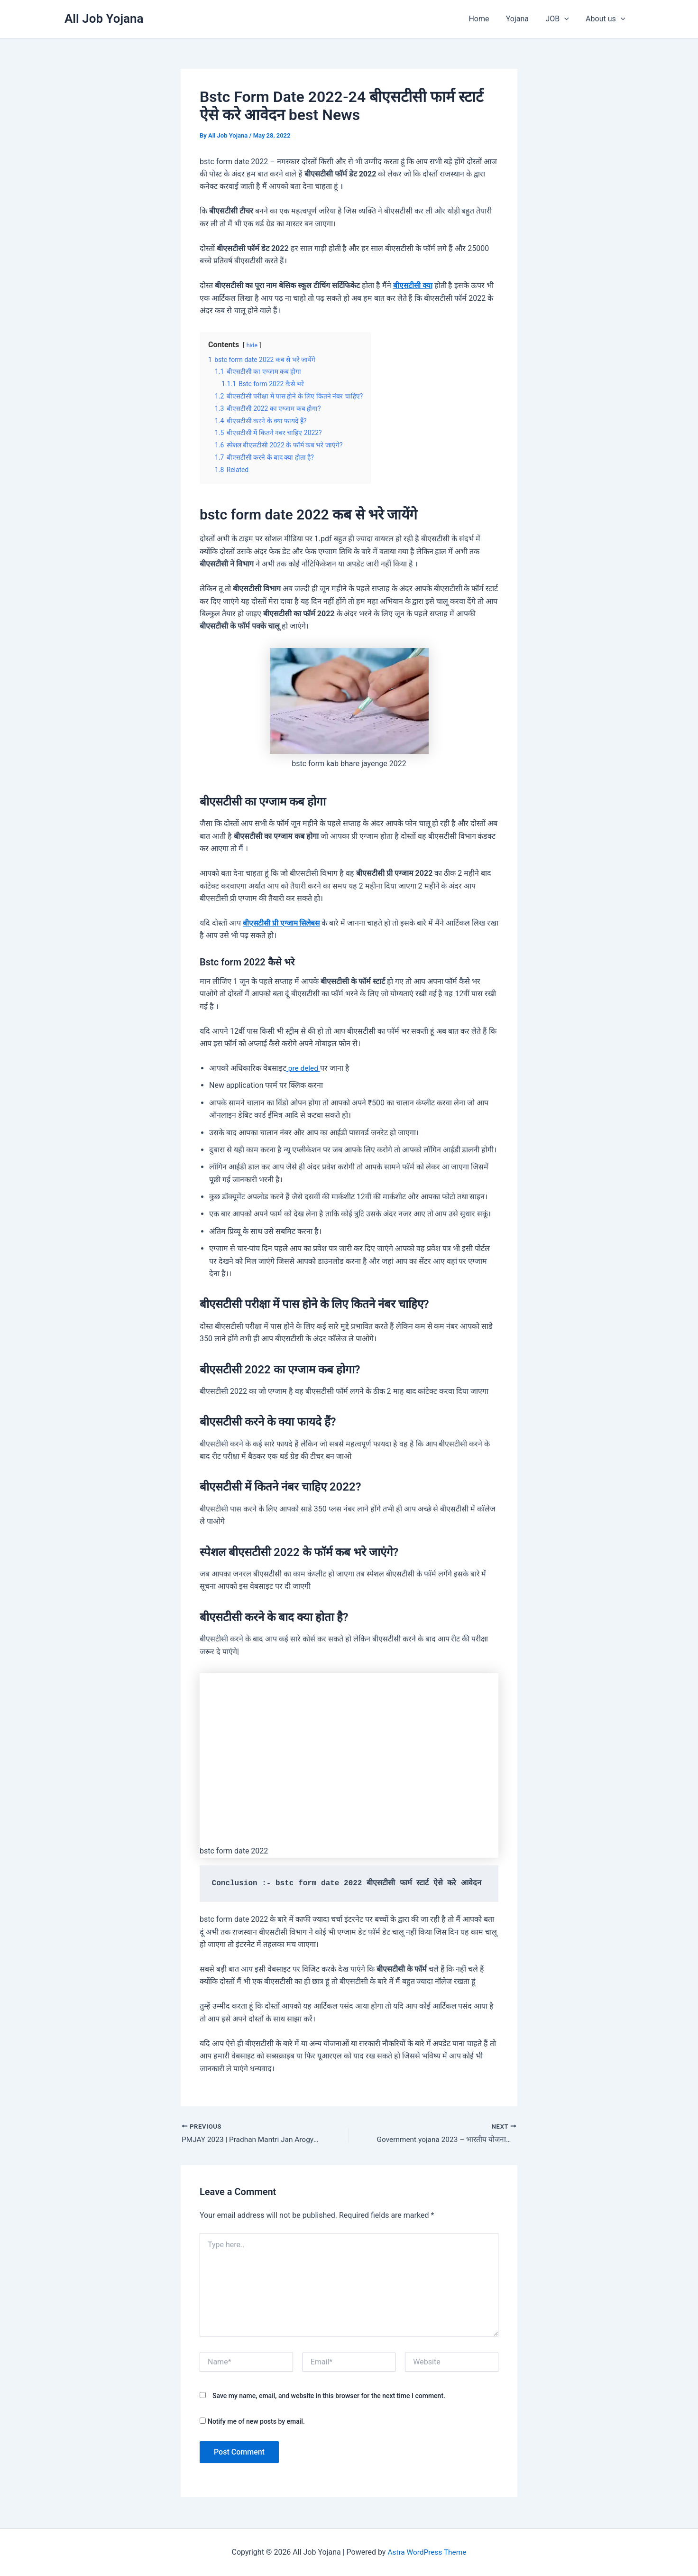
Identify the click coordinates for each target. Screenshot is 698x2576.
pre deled (303, 1068)
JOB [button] (559, 19)
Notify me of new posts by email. (256, 2422)
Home (484, 18)
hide (252, 345)
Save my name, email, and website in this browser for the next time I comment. (328, 2396)
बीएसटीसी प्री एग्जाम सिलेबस (283, 922)
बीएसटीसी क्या (413, 285)
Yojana (521, 18)
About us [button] (606, 19)
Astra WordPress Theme (427, 2552)
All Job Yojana (104, 18)
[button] (566, 19)
